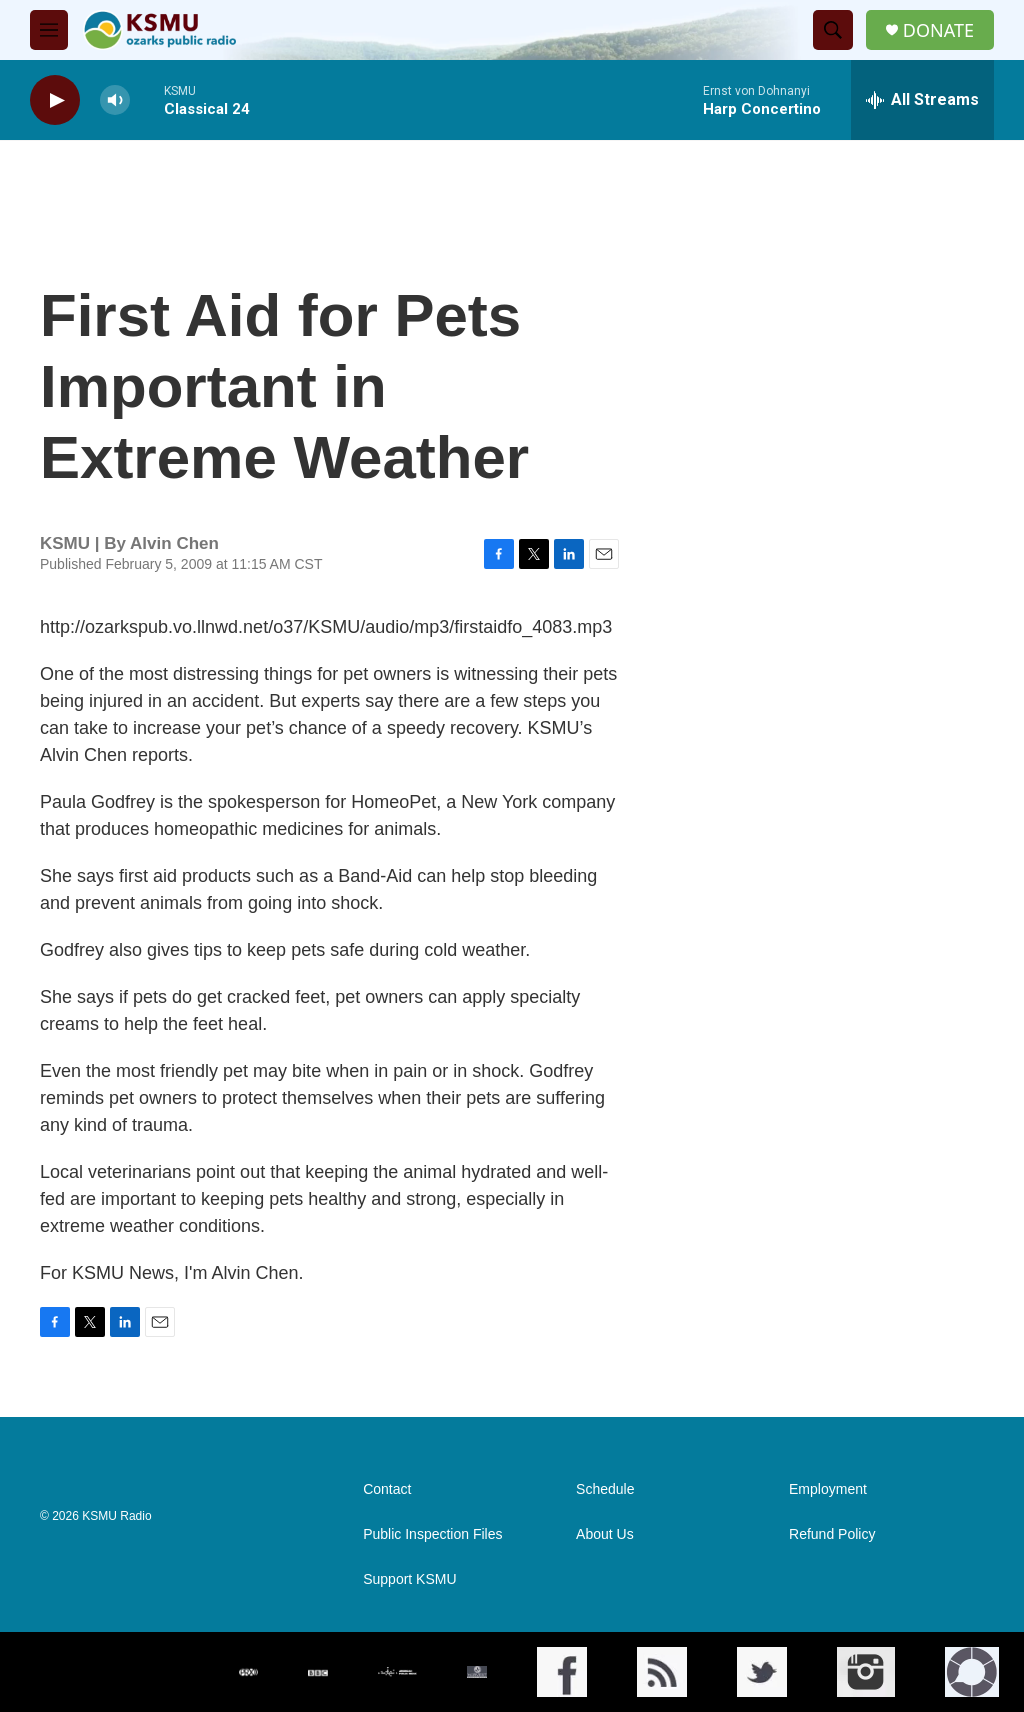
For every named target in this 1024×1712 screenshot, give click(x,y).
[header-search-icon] (833, 30)
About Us (605, 1534)
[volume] (115, 100)
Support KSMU (409, 1579)
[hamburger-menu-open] (49, 30)
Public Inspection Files (432, 1534)
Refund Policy (832, 1534)
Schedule (605, 1489)
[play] (55, 100)
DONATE (938, 30)
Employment (828, 1489)
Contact (387, 1489)
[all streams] (922, 100)
